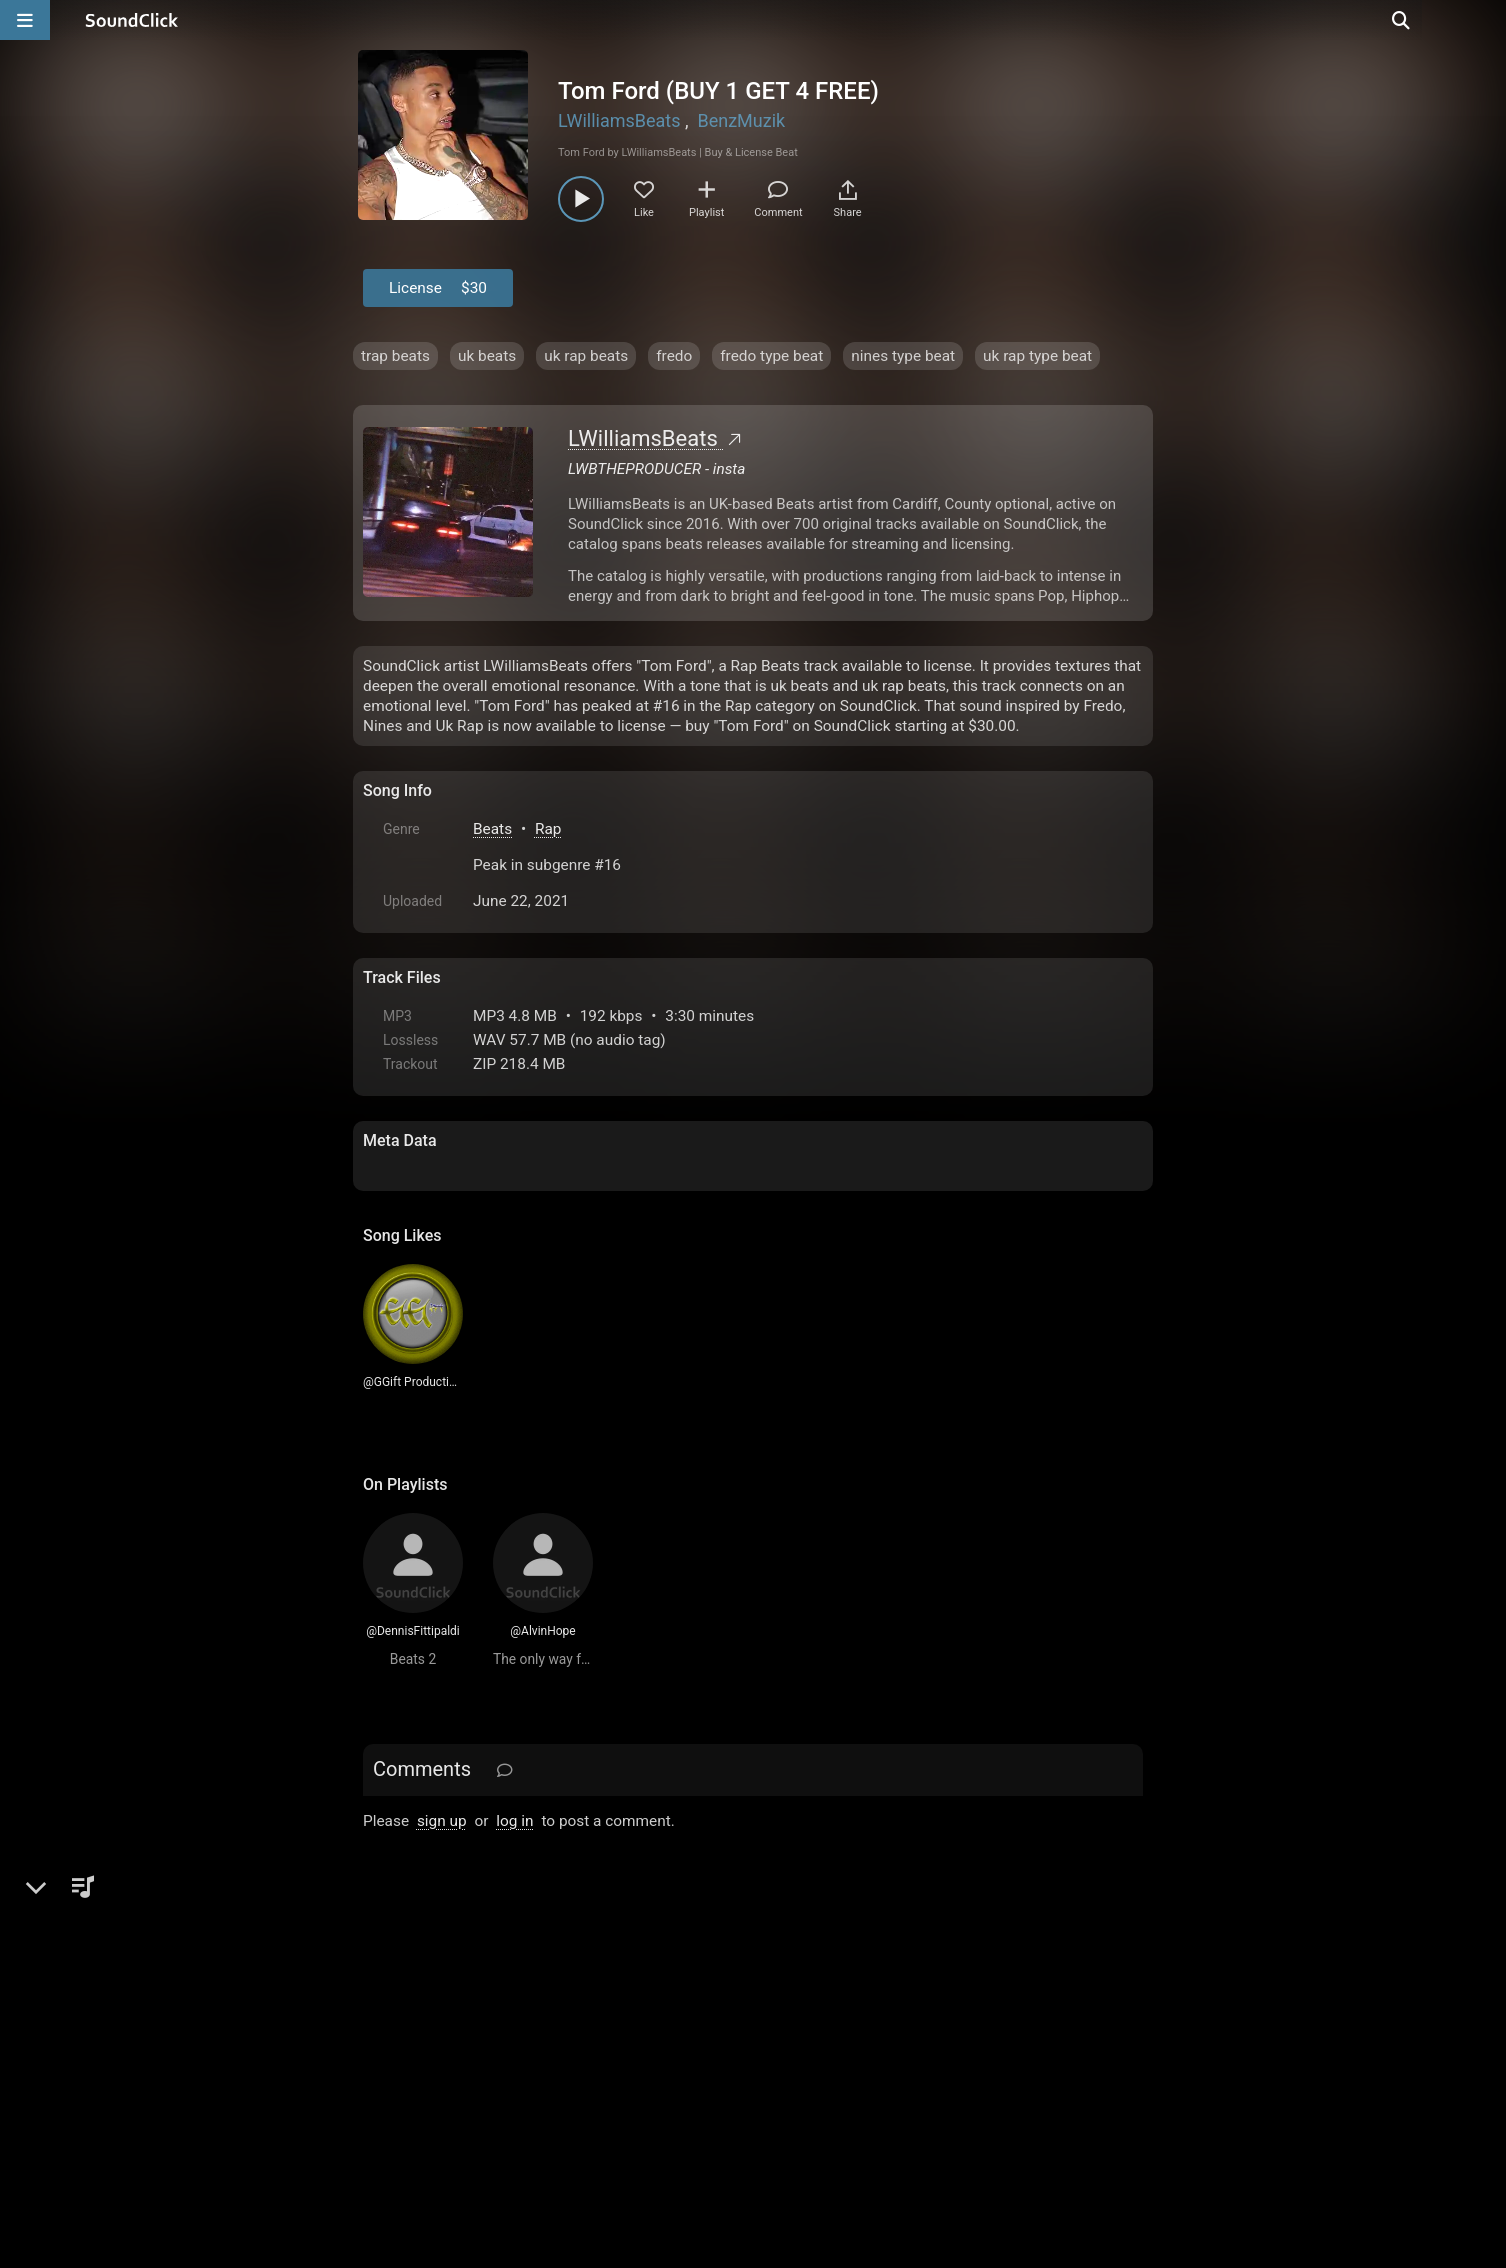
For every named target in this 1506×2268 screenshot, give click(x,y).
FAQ (447, 2041)
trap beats (395, 356)
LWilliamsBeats (619, 120)
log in (514, 1821)
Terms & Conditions (547, 2041)
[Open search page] (1486, 20)
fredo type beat (771, 356)
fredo (674, 356)
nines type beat (903, 356)
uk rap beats (586, 356)
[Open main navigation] (25, 20)
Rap (548, 829)
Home (393, 2041)
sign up (442, 1821)
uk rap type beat (1037, 356)
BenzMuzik (741, 120)
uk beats (487, 356)
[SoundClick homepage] (132, 20)
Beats (492, 829)
